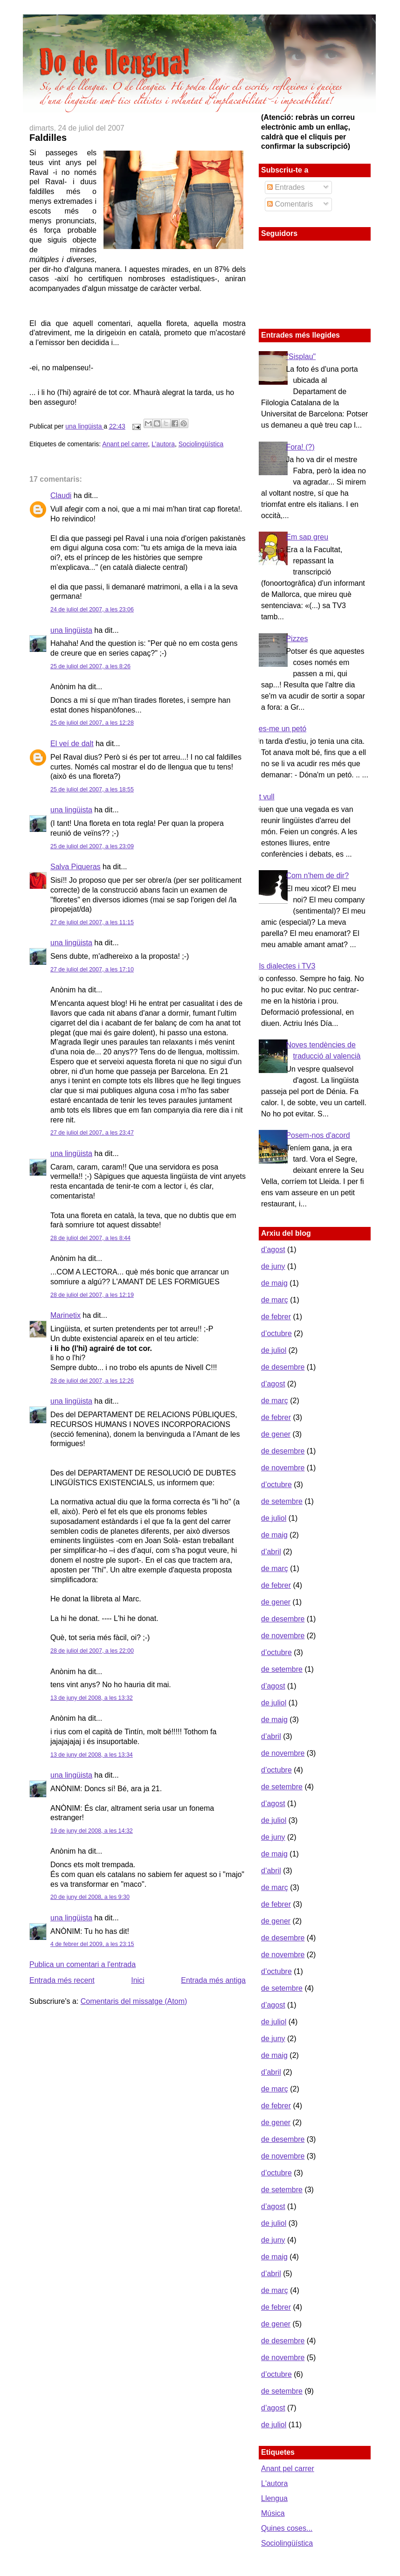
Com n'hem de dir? (317, 875)
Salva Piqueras (75, 867)
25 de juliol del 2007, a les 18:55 (92, 789)
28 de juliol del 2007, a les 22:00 (92, 1651)
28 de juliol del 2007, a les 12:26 (92, 1381)
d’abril (271, 1552)
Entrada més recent (62, 1980)
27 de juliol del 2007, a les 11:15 (92, 922)
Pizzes (297, 639)
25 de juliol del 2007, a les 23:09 (92, 846)
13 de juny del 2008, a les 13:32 (91, 1698)
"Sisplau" (301, 356)
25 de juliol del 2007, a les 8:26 (90, 666)
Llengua (274, 2498)
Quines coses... (286, 2528)
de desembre (282, 1367)
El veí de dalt (72, 744)
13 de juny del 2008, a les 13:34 (91, 1755)
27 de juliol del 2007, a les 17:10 (92, 969)
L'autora (163, 444)
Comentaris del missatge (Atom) (134, 2001)
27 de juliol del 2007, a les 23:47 (92, 1132)
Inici (137, 1980)
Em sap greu (307, 537)
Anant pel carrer (125, 444)
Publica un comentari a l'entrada (82, 1964)
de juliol (273, 1350)
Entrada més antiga (213, 1980)
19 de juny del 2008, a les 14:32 (91, 1831)
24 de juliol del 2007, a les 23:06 (92, 609)
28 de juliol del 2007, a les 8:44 (90, 1238)
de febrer (276, 1317)
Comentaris (290, 204)
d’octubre (276, 1333)
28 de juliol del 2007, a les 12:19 (92, 1295)
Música (273, 2513)
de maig (274, 1283)
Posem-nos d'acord (318, 1135)
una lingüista (84, 426)
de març (274, 1300)
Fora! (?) (300, 447)
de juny (273, 1266)
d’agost (273, 1249)
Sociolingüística (201, 444)
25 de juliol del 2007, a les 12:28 (92, 723)
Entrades (285, 187)
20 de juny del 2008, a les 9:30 (90, 1897)
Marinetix (65, 1315)
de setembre (282, 1501)
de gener (275, 1434)
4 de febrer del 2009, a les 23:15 (92, 1944)
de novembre (282, 1468)
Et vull (264, 797)
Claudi (60, 495)
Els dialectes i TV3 (284, 966)
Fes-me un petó (280, 729)
